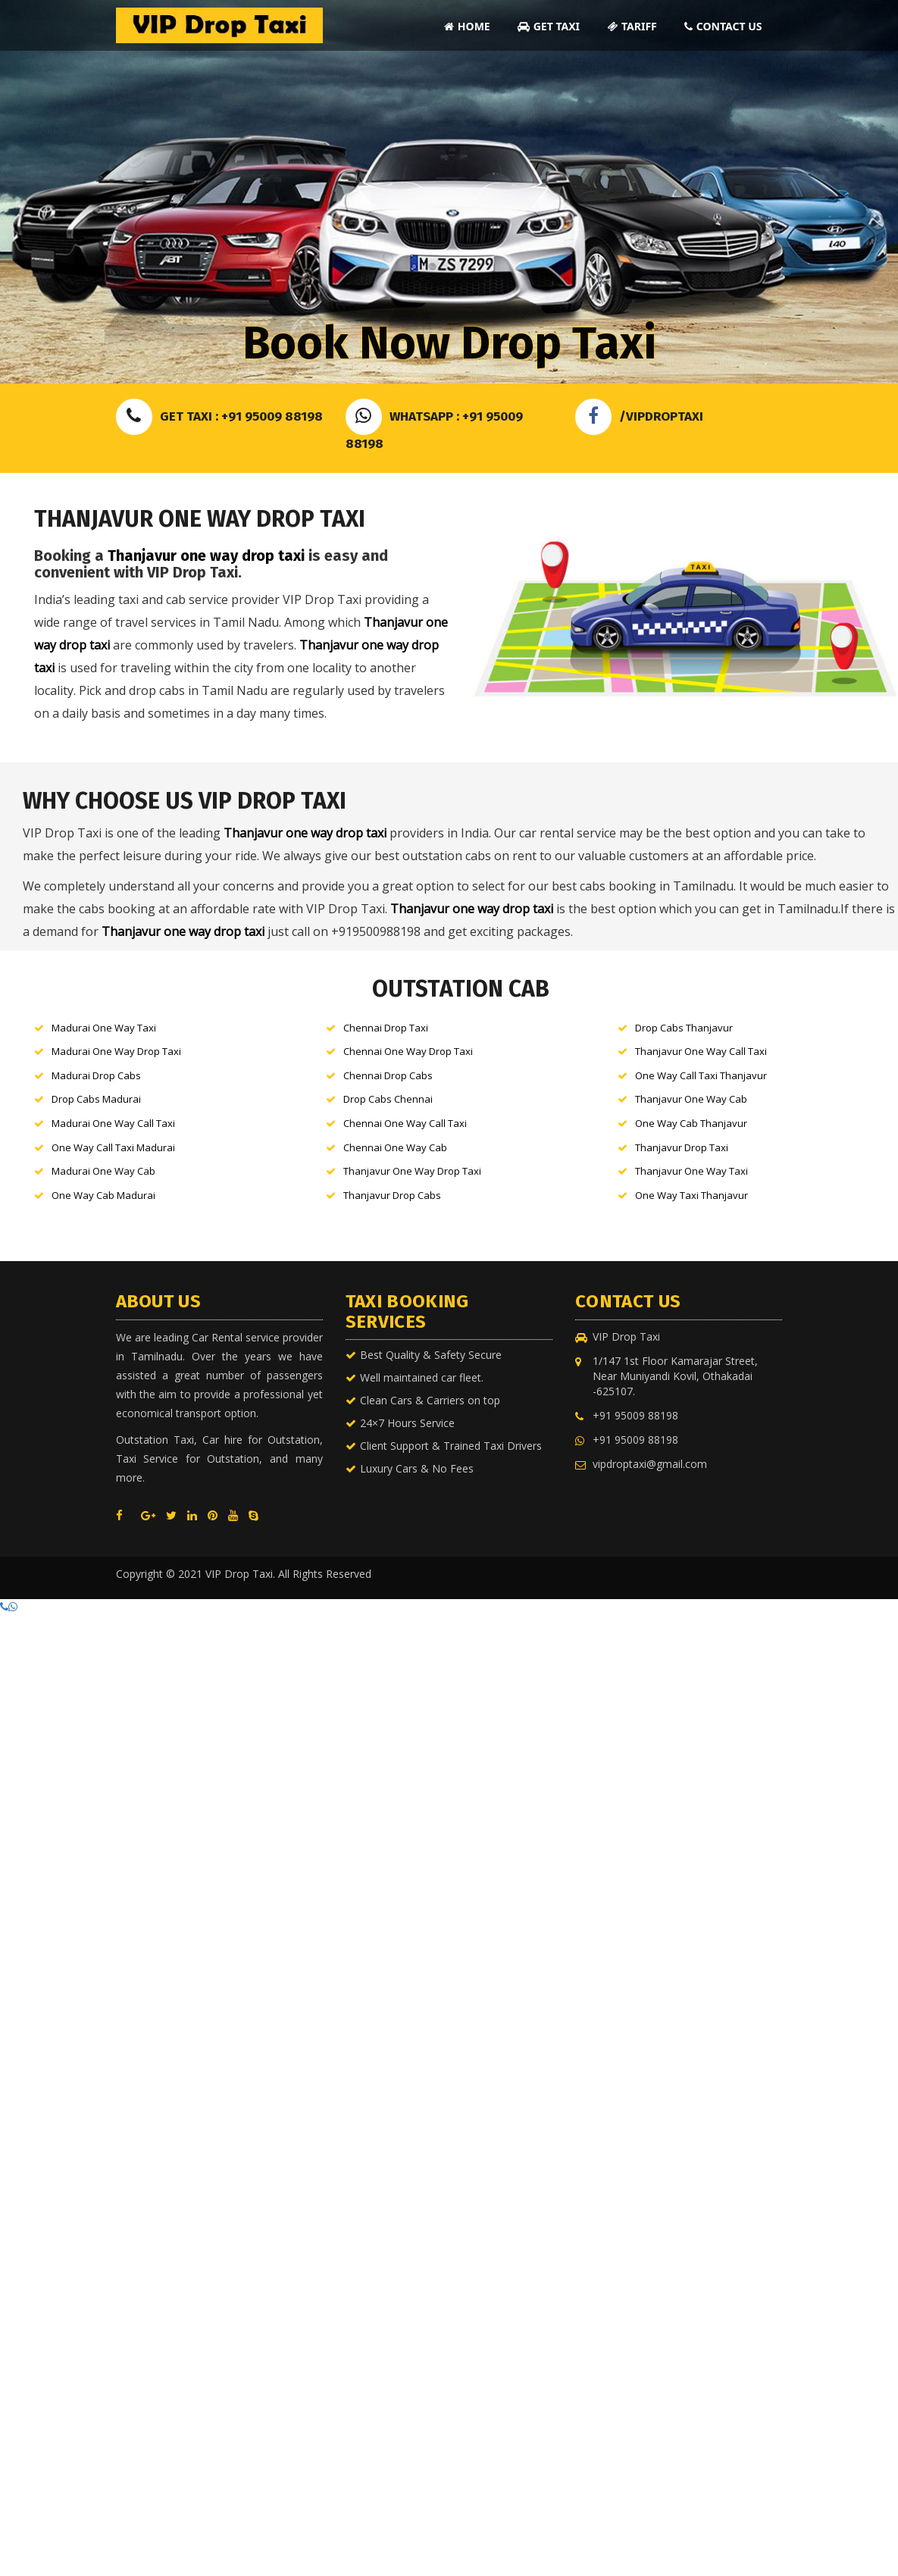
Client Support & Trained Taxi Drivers (451, 1445)
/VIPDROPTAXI (639, 416)
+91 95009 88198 (635, 1415)
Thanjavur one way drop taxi (206, 555)
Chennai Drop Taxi (385, 1027)
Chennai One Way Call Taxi (405, 1123)
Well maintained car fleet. (421, 1377)
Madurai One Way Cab (103, 1171)
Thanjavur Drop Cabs (392, 1195)
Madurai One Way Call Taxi (113, 1123)
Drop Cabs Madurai (96, 1099)
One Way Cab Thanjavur (691, 1123)
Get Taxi (549, 26)
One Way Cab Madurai (103, 1195)
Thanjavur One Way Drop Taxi (412, 1171)
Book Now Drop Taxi (449, 343)
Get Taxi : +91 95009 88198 (219, 416)
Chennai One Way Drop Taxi (408, 1051)
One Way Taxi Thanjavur (691, 1195)
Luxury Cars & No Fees (417, 1468)
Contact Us (723, 26)
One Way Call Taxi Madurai (113, 1147)
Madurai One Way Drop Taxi (116, 1051)
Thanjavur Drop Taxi (681, 1147)
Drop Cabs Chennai (388, 1099)
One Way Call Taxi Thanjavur (701, 1075)
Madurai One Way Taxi (104, 1027)
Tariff (632, 26)
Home (467, 26)
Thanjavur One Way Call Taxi (701, 1051)
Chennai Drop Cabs (388, 1075)
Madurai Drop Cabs (96, 1075)
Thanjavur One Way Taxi (691, 1171)
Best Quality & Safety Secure (431, 1354)
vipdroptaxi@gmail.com (650, 1464)
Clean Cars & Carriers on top (430, 1400)
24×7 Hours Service (407, 1423)
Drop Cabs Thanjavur (684, 1027)
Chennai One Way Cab (395, 1147)
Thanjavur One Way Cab (691, 1099)
